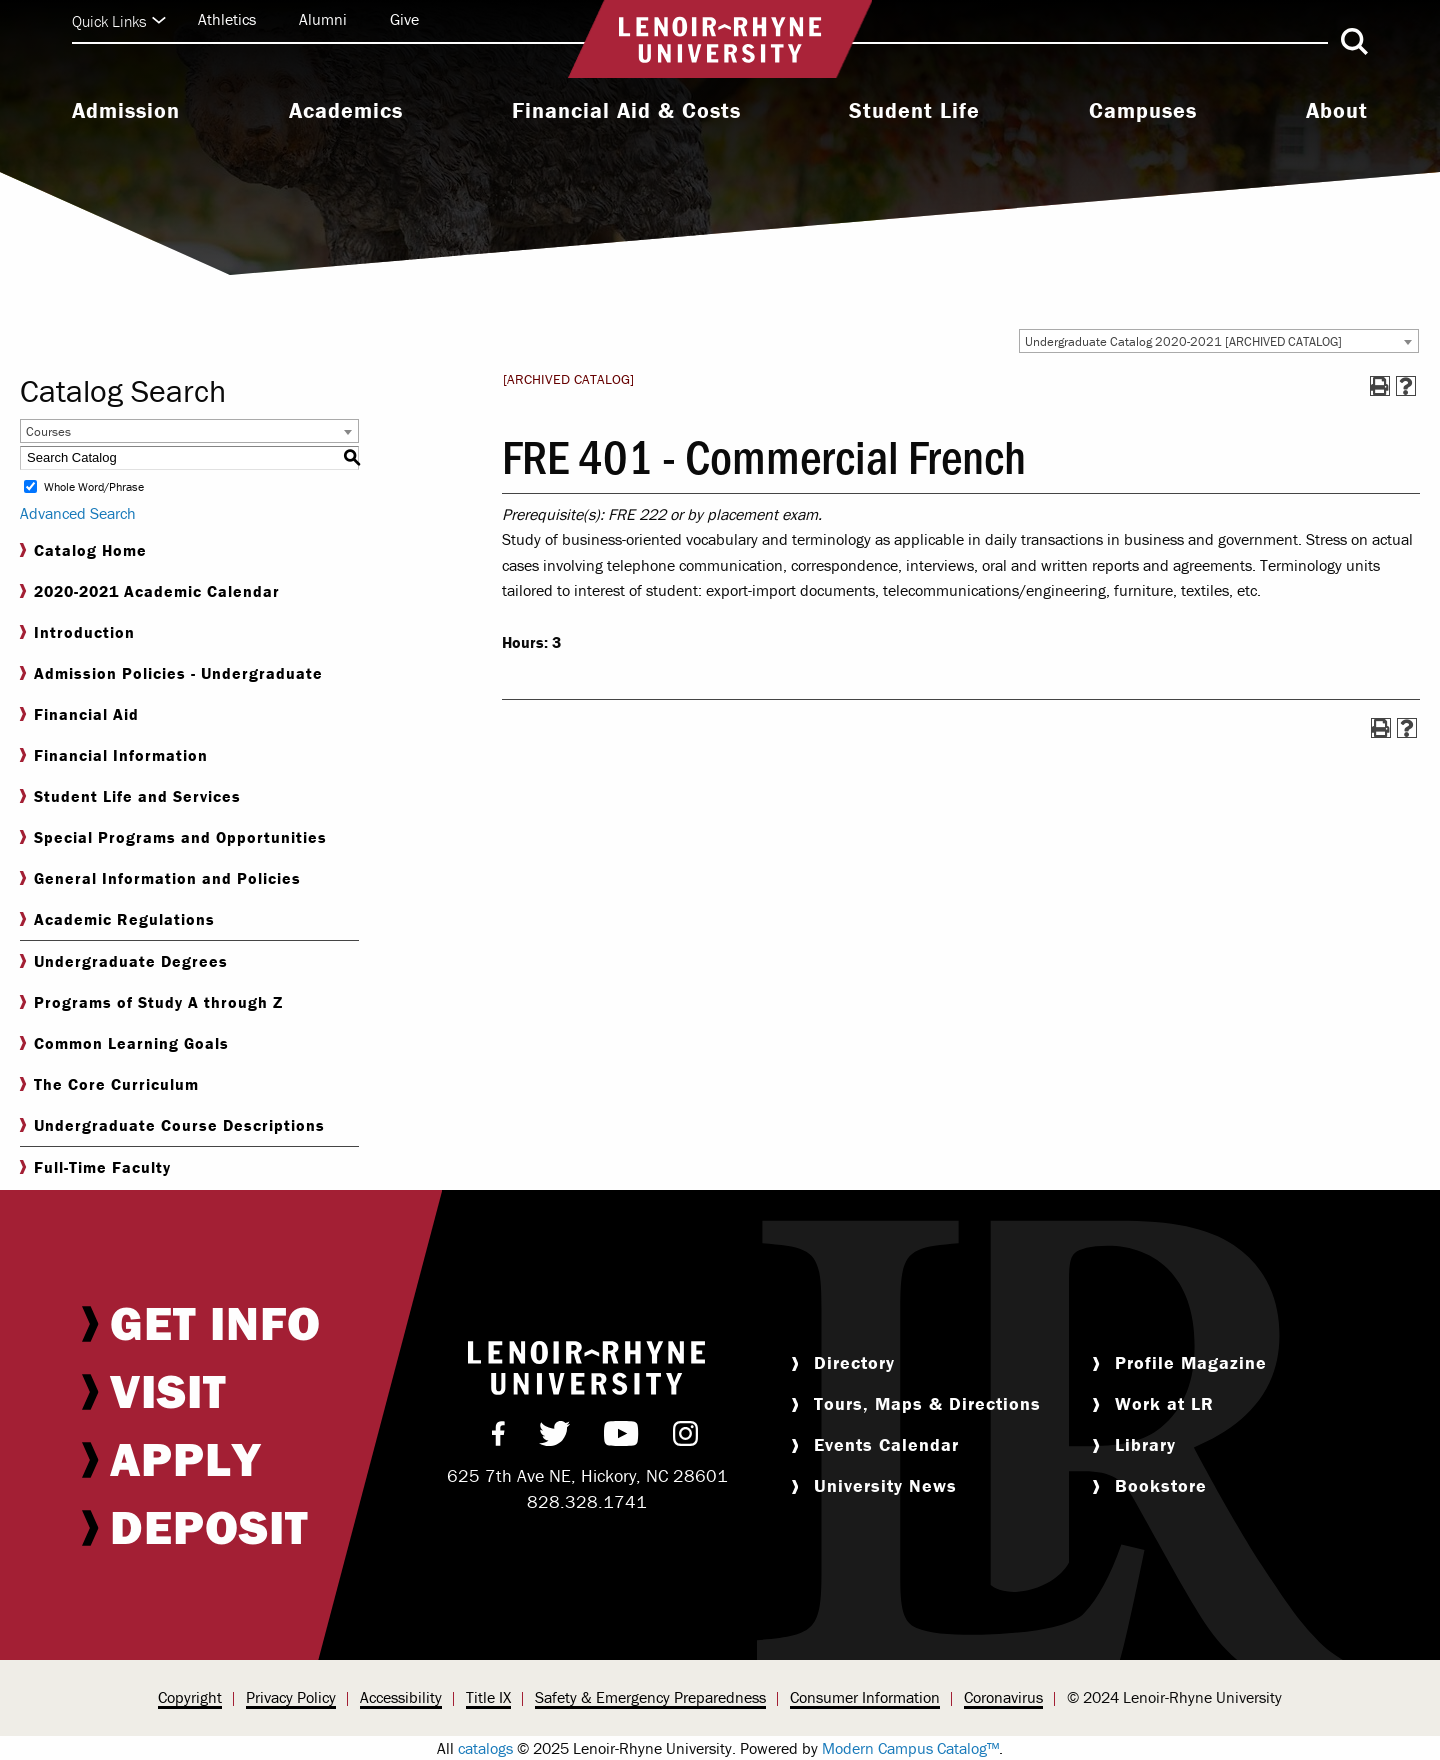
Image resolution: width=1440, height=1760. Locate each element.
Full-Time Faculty (95, 1167)
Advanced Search (78, 513)
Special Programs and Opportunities (173, 837)
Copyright (190, 1697)
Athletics (227, 19)
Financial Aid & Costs (626, 111)
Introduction (77, 632)
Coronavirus (1003, 1697)
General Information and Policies (160, 878)
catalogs (485, 1748)
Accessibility (401, 1697)
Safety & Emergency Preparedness (650, 1697)
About (1337, 111)
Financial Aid (79, 714)
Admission (126, 111)
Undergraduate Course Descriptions (172, 1125)
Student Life (914, 111)
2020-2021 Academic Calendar (150, 591)
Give (404, 19)
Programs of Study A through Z (151, 1002)
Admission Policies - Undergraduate (171, 673)
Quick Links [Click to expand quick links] (119, 21)
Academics (346, 111)
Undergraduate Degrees (124, 961)
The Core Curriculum (109, 1084)
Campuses (1143, 111)
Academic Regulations (117, 919)
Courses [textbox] (48, 431)
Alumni (323, 19)
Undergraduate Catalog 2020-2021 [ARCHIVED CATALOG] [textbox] (1183, 341)
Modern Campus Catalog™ (910, 1748)
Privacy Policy (291, 1697)
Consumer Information (865, 1697)
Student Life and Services (130, 796)
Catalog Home (83, 550)
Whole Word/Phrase (94, 486)
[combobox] (1219, 341)
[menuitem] (126, 113)
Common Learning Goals (124, 1043)
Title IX (488, 1697)
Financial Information (114, 755)
